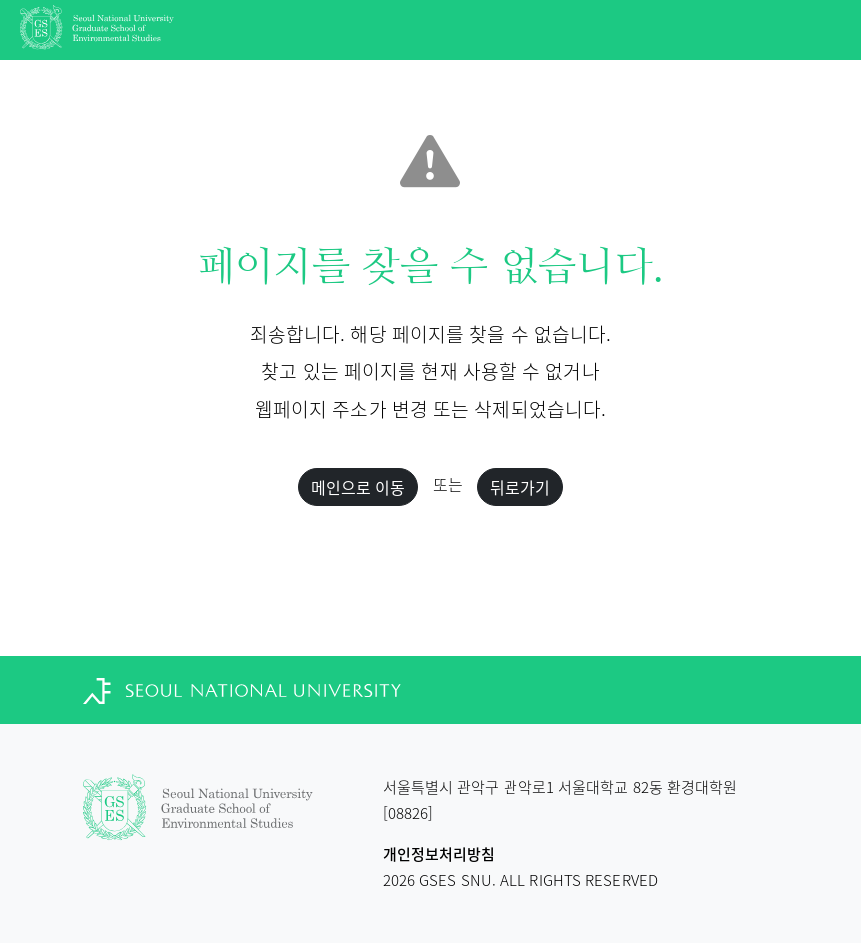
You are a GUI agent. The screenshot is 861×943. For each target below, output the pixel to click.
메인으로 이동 (358, 487)
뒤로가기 (520, 487)
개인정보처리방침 (439, 854)
